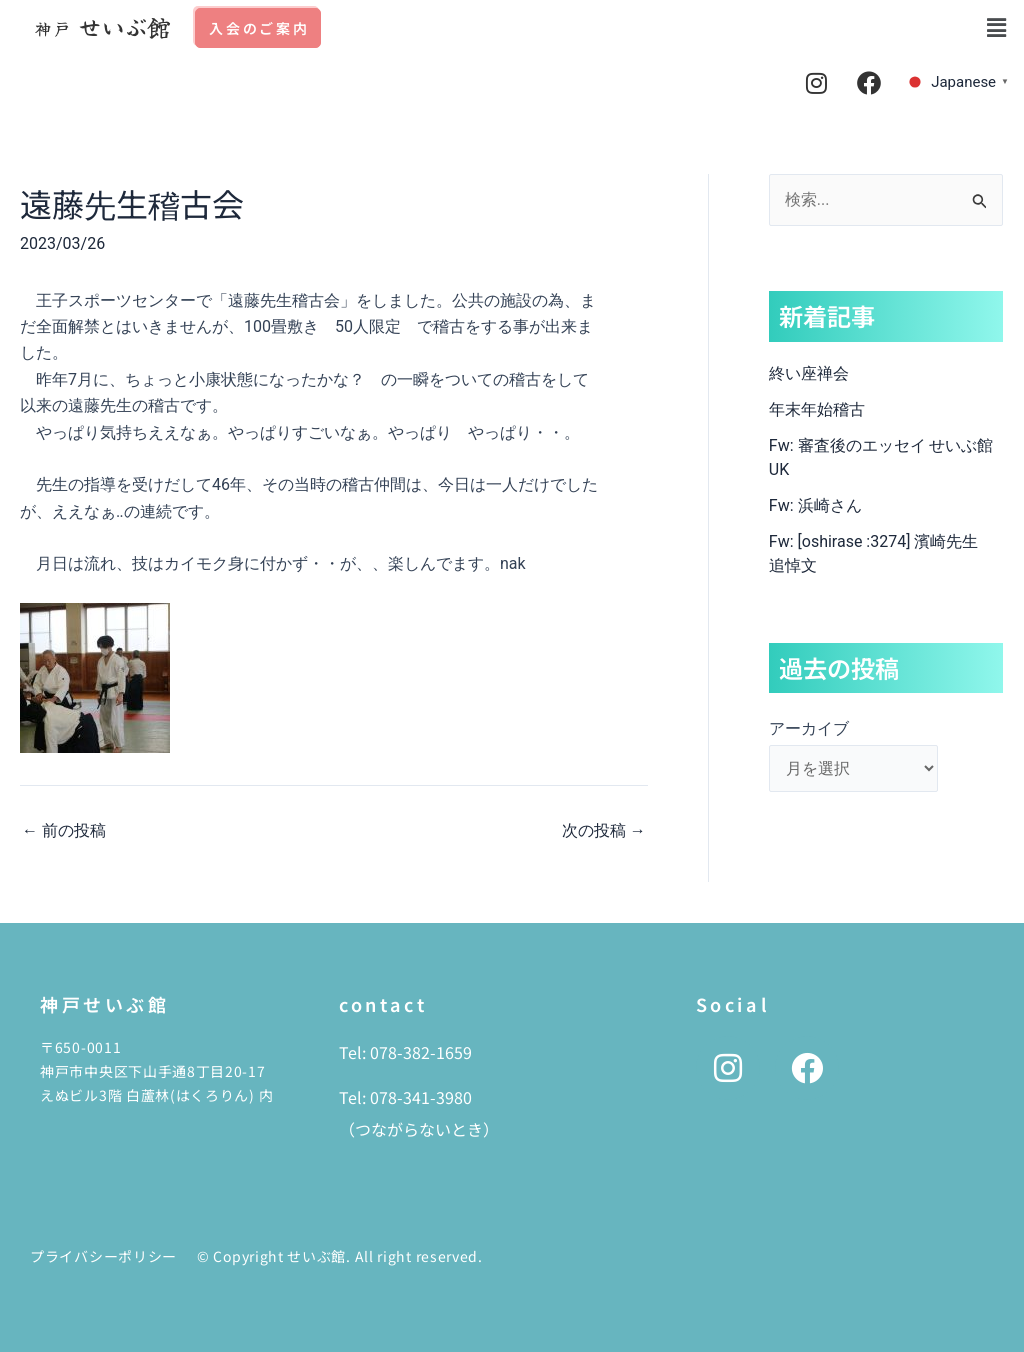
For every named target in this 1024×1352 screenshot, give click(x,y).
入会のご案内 (259, 28)
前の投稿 (64, 831)
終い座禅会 (809, 373)
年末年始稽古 (817, 409)
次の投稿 (604, 831)
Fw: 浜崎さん (815, 505)
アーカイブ (809, 728)
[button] (997, 28)
